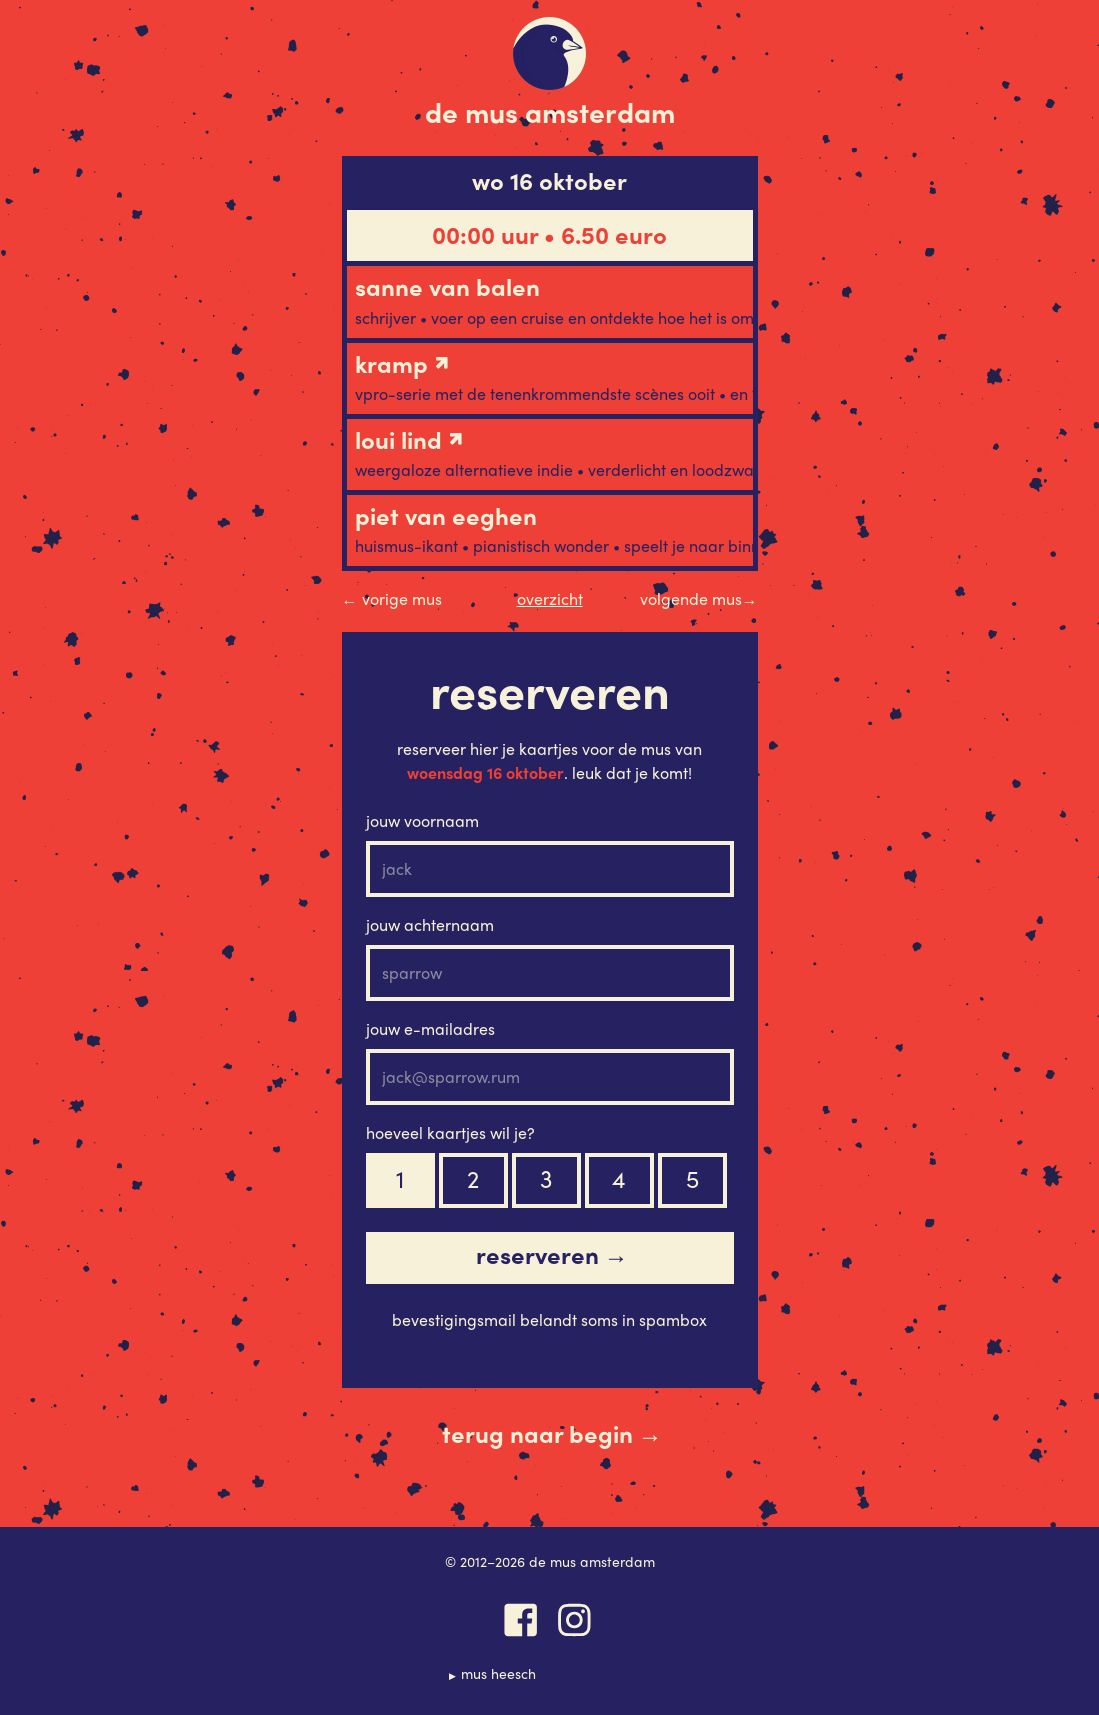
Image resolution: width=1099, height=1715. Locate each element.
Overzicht (550, 598)
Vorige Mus (392, 599)
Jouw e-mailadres (430, 1028)
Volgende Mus (699, 599)
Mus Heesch (498, 1673)
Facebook (521, 1620)
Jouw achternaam (430, 924)
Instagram (575, 1620)
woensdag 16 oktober (485, 772)
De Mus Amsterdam (550, 111)
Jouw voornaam (422, 820)
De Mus (549, 53)
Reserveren (552, 1255)
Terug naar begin (552, 1434)
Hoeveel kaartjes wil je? (450, 1132)
